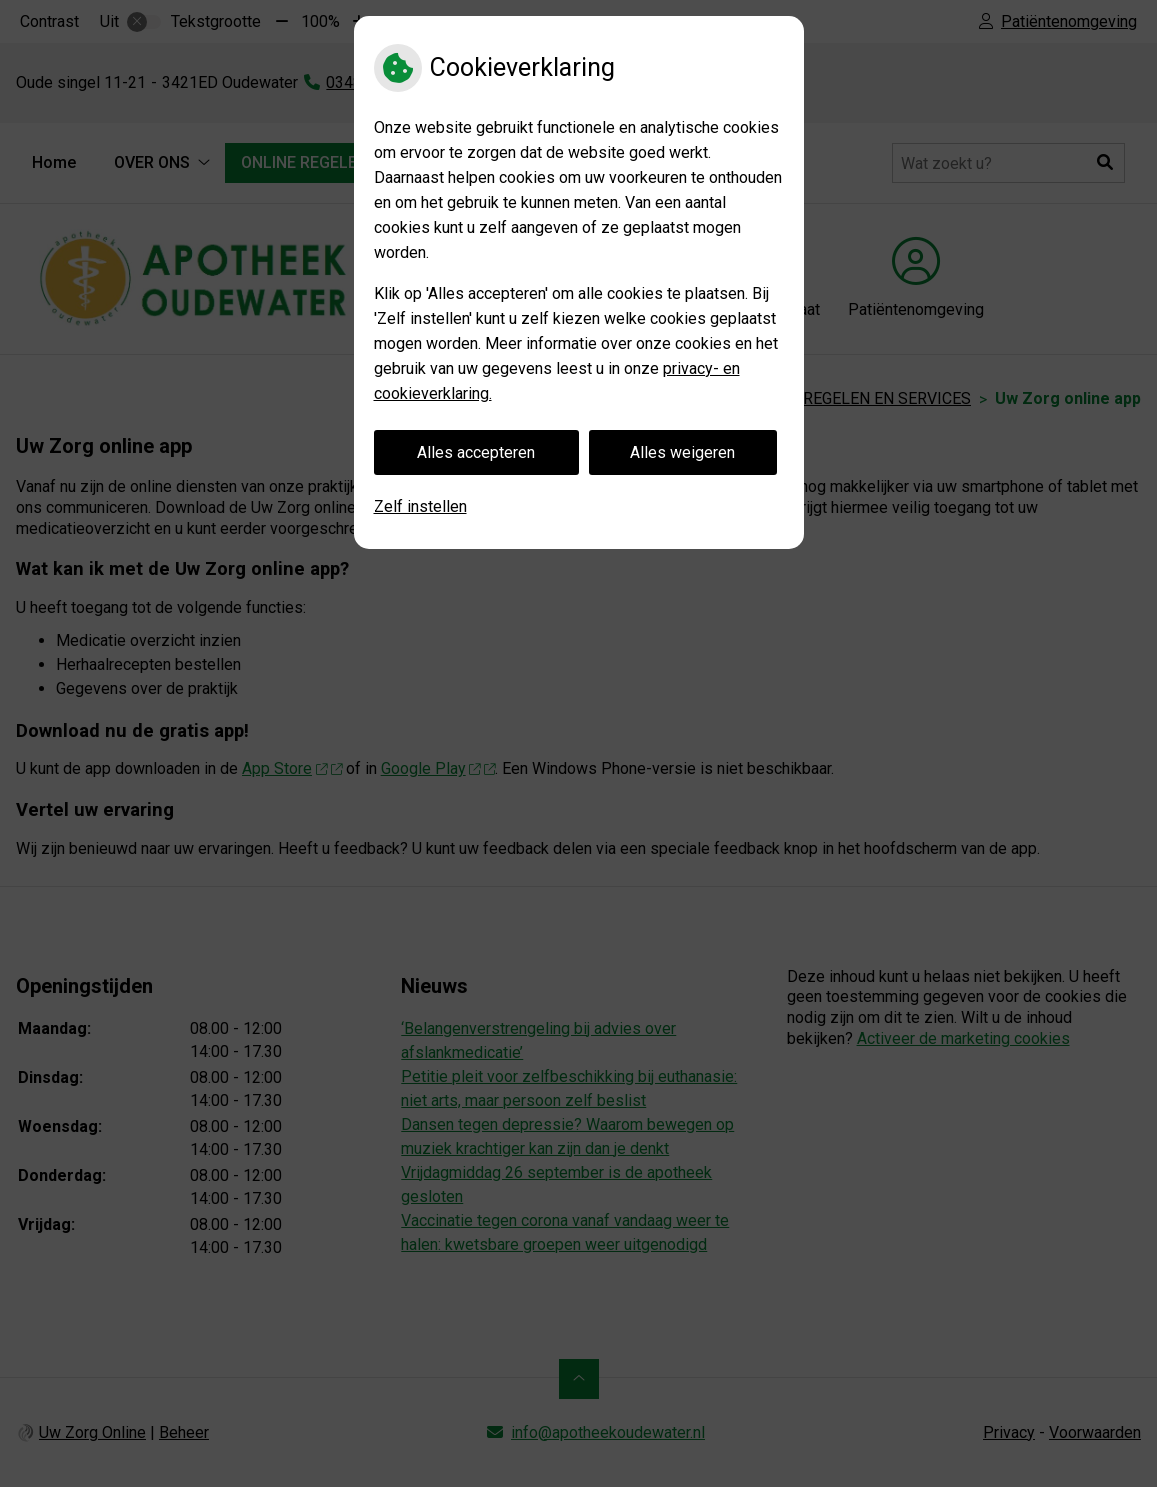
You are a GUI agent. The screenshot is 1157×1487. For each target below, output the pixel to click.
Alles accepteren (476, 452)
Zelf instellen (420, 506)
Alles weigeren (682, 452)
